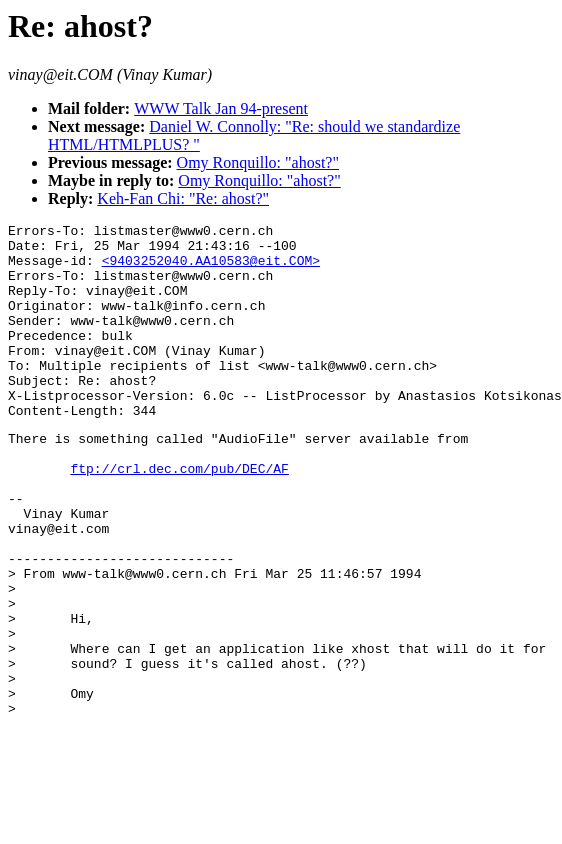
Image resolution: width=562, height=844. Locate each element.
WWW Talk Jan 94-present (221, 108)
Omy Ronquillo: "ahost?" (258, 162)
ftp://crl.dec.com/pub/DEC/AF (179, 516)
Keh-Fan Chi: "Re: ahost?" (183, 198)
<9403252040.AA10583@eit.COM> (211, 269)
